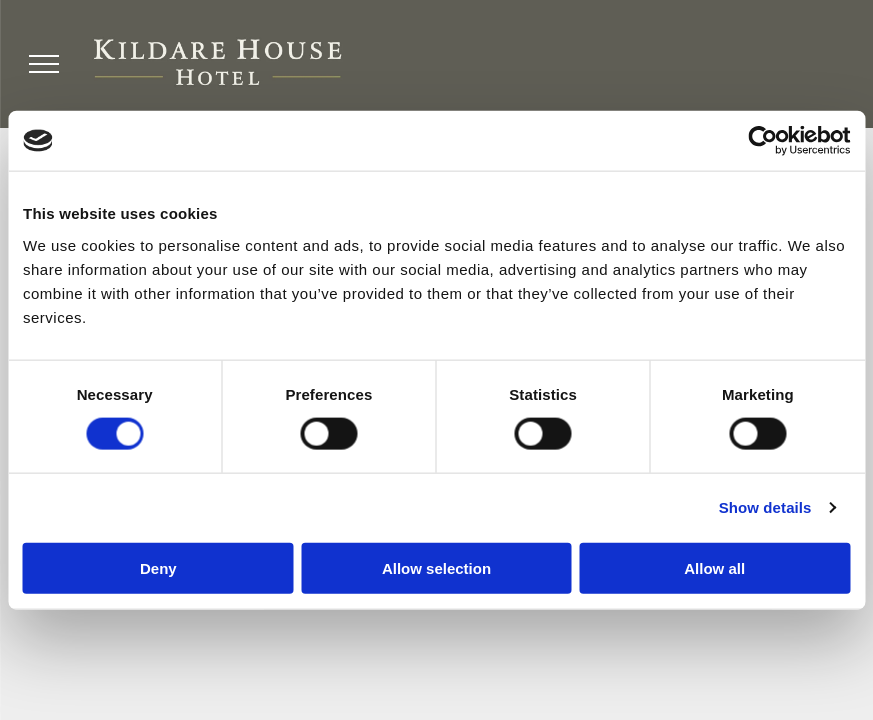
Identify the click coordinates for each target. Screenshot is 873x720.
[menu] (44, 64)
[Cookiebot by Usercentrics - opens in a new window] (762, 141)
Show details (765, 507)
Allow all (714, 567)
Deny (158, 567)
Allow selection (436, 567)
